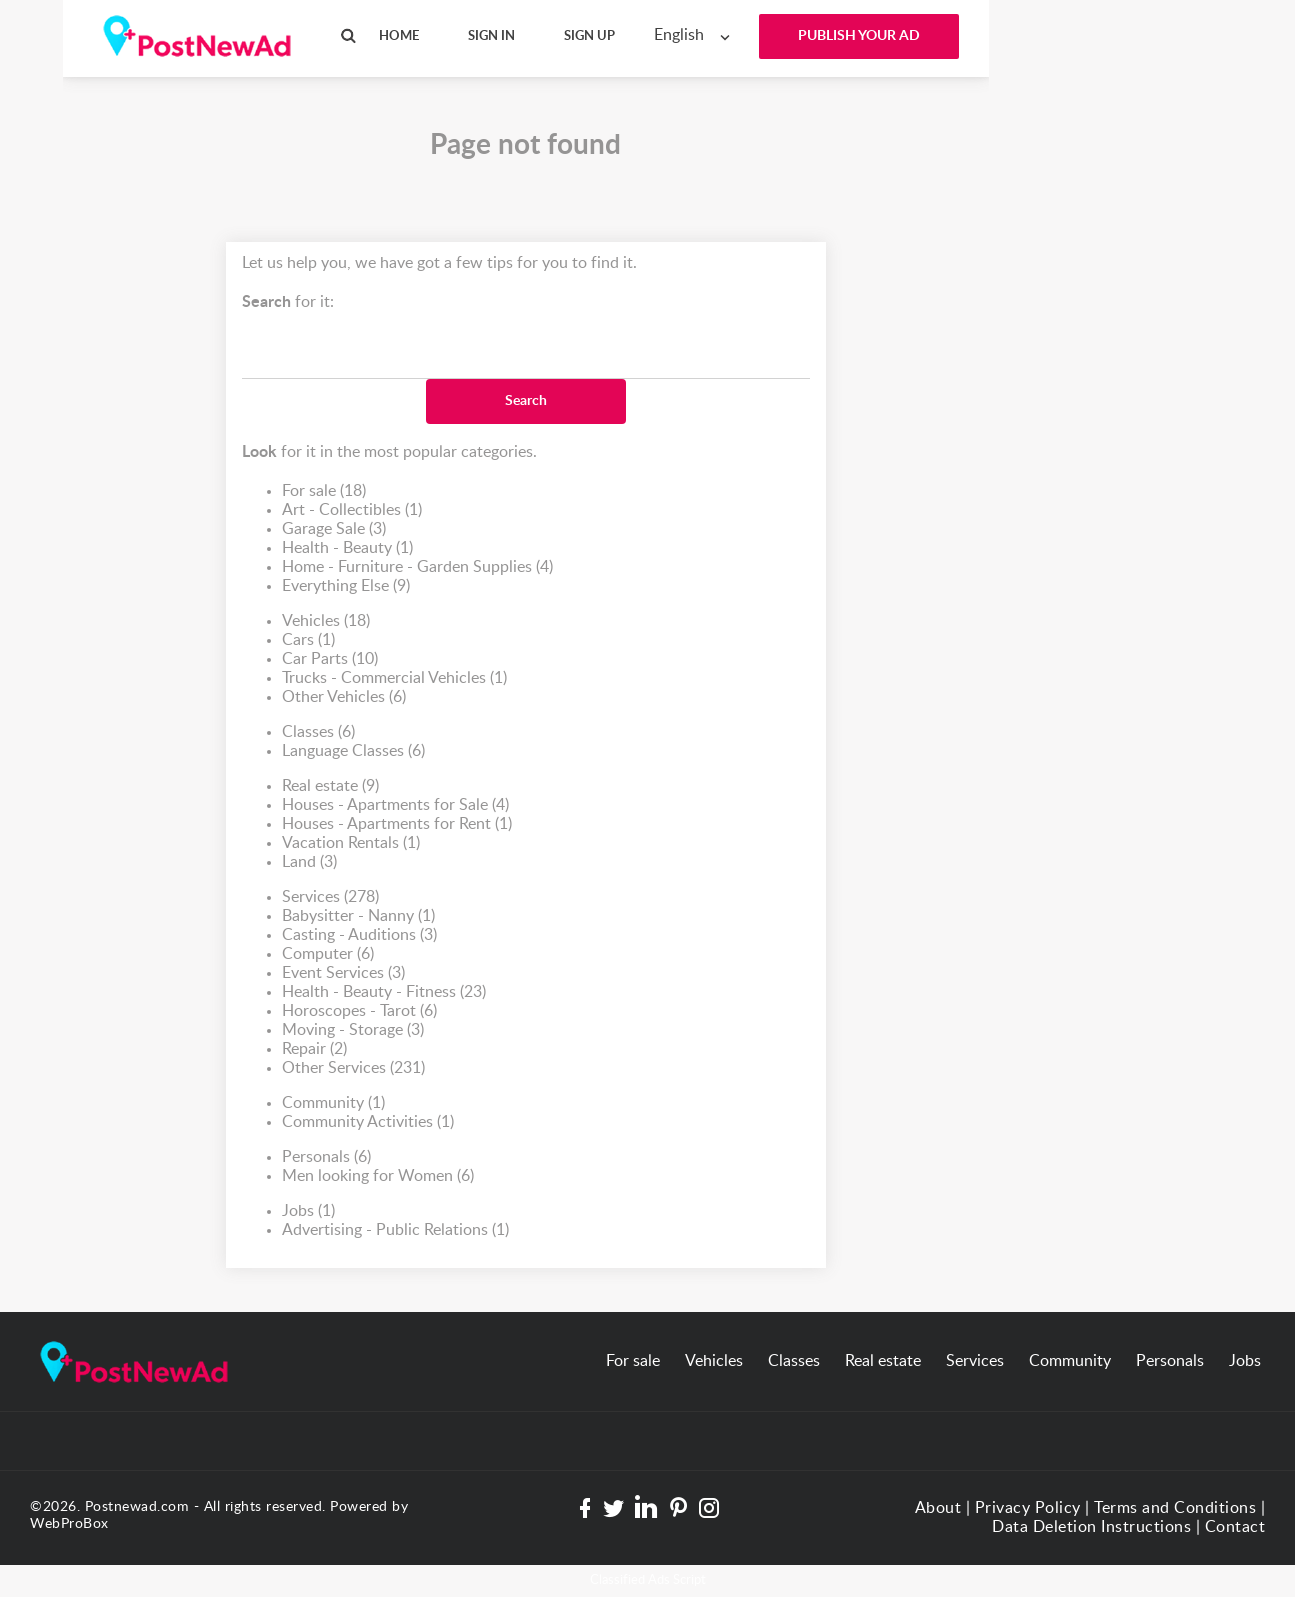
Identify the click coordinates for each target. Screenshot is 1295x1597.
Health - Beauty (347, 548)
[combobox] (696, 35)
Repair (314, 1049)
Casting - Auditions (359, 935)
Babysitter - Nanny (358, 916)
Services (330, 897)
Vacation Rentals (351, 843)
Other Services (353, 1068)
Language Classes (353, 751)
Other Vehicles (344, 697)
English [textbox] (679, 35)
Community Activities (368, 1122)
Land (309, 862)
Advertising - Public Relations (395, 1230)
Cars (308, 640)
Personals (326, 1157)
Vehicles (326, 621)
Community (333, 1103)
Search (526, 401)
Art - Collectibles (352, 510)
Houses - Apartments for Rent (397, 824)
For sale (324, 491)
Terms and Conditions (1175, 1508)
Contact (1235, 1527)
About (938, 1508)
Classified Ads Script (648, 1580)
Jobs (308, 1211)
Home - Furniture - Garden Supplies (417, 567)
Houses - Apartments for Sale (395, 805)
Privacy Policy (1028, 1508)
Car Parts (330, 659)
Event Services (343, 973)
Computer (328, 954)
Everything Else (346, 586)
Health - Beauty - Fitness (384, 992)
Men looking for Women (378, 1176)
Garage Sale (334, 529)
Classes (318, 732)
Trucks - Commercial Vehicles (394, 678)
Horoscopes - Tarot (359, 1011)
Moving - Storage (353, 1030)
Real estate (330, 786)
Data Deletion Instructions (1091, 1527)
